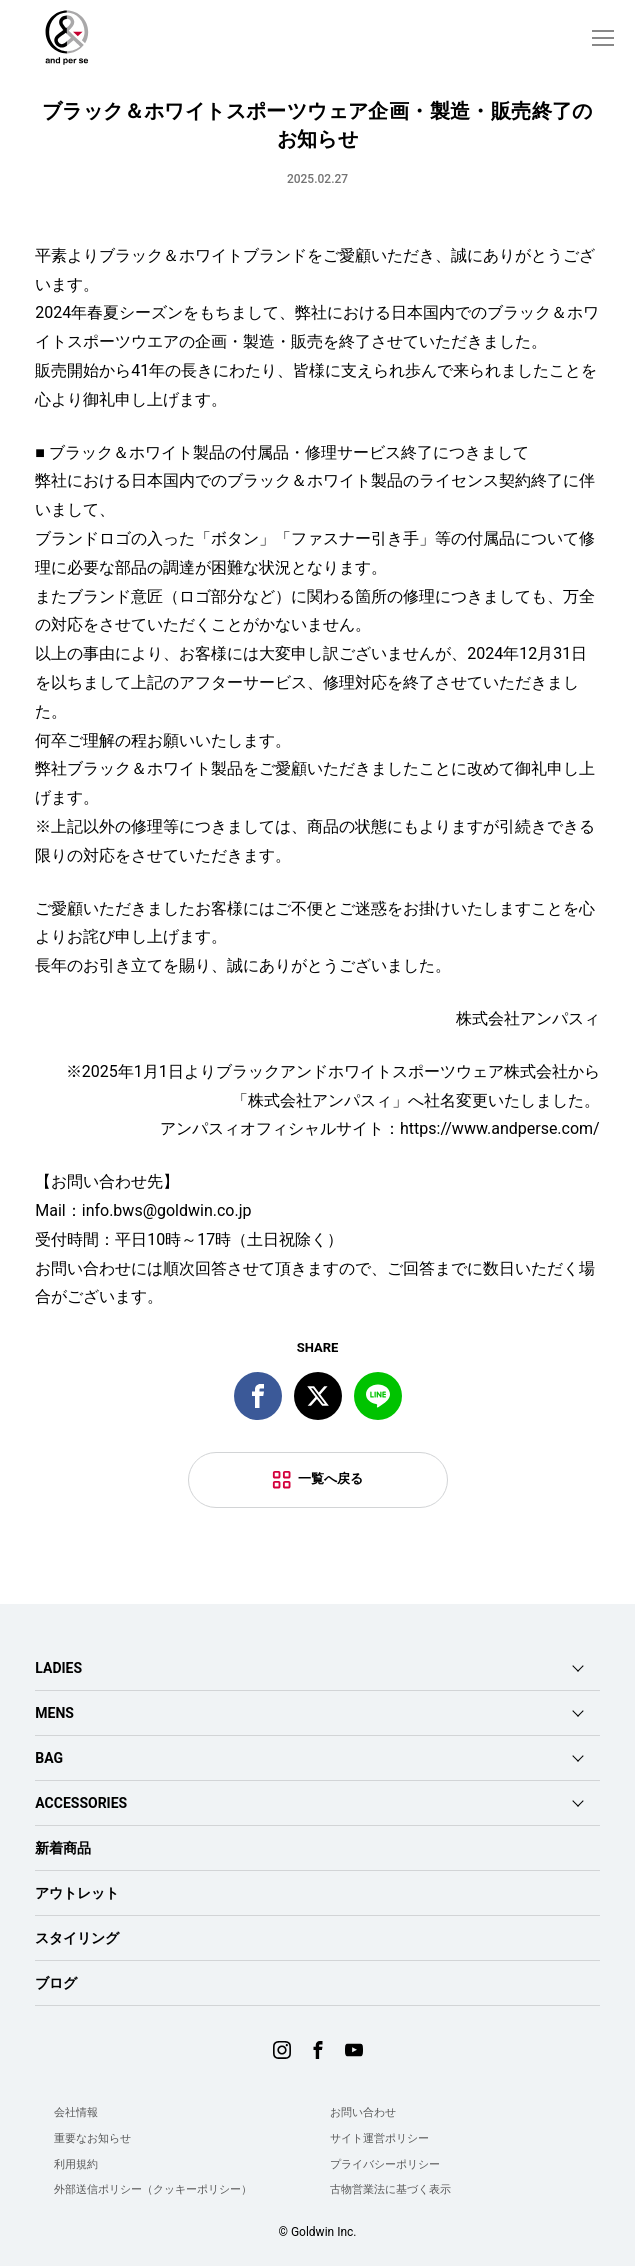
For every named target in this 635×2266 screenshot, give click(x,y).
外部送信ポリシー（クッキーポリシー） (153, 2189)
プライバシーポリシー (385, 2164)
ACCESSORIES (81, 1803)
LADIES (58, 1668)
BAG (49, 1758)
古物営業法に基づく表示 (390, 2189)
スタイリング (77, 1938)
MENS (54, 1713)
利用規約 (76, 2164)
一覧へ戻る (330, 1478)
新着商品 (63, 1848)
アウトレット (77, 1893)
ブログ (56, 1983)
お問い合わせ (363, 2112)
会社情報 (76, 2112)
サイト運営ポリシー (379, 2138)
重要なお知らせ (92, 2138)
